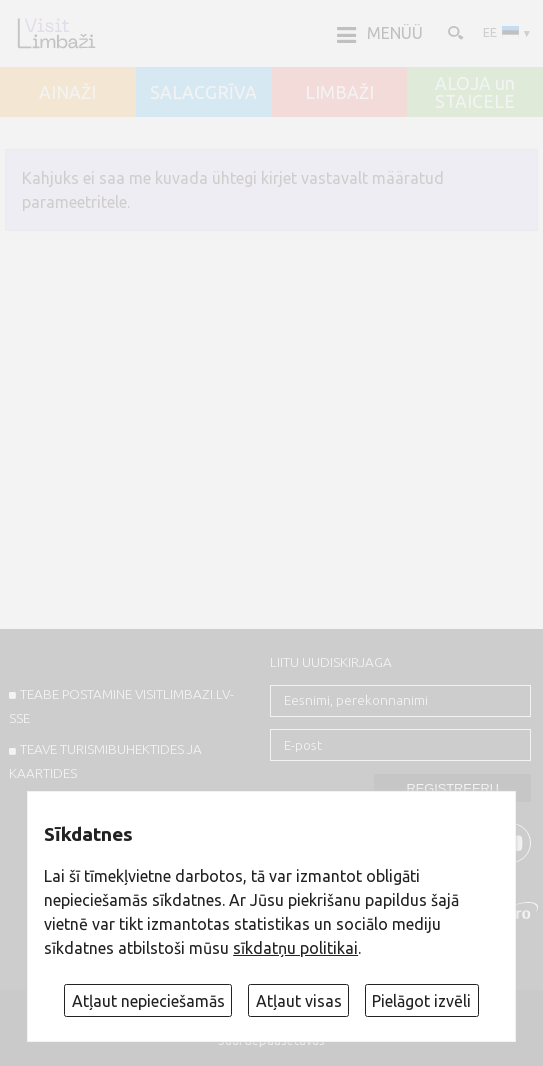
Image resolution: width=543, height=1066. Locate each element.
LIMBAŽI (339, 93)
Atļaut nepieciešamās (148, 1001)
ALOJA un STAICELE (475, 92)
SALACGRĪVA (203, 93)
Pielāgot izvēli (421, 1001)
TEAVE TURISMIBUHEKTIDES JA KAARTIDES (106, 761)
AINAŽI (67, 93)
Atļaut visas (299, 1001)
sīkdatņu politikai (295, 948)
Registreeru (452, 788)
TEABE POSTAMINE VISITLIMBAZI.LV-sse (122, 706)
